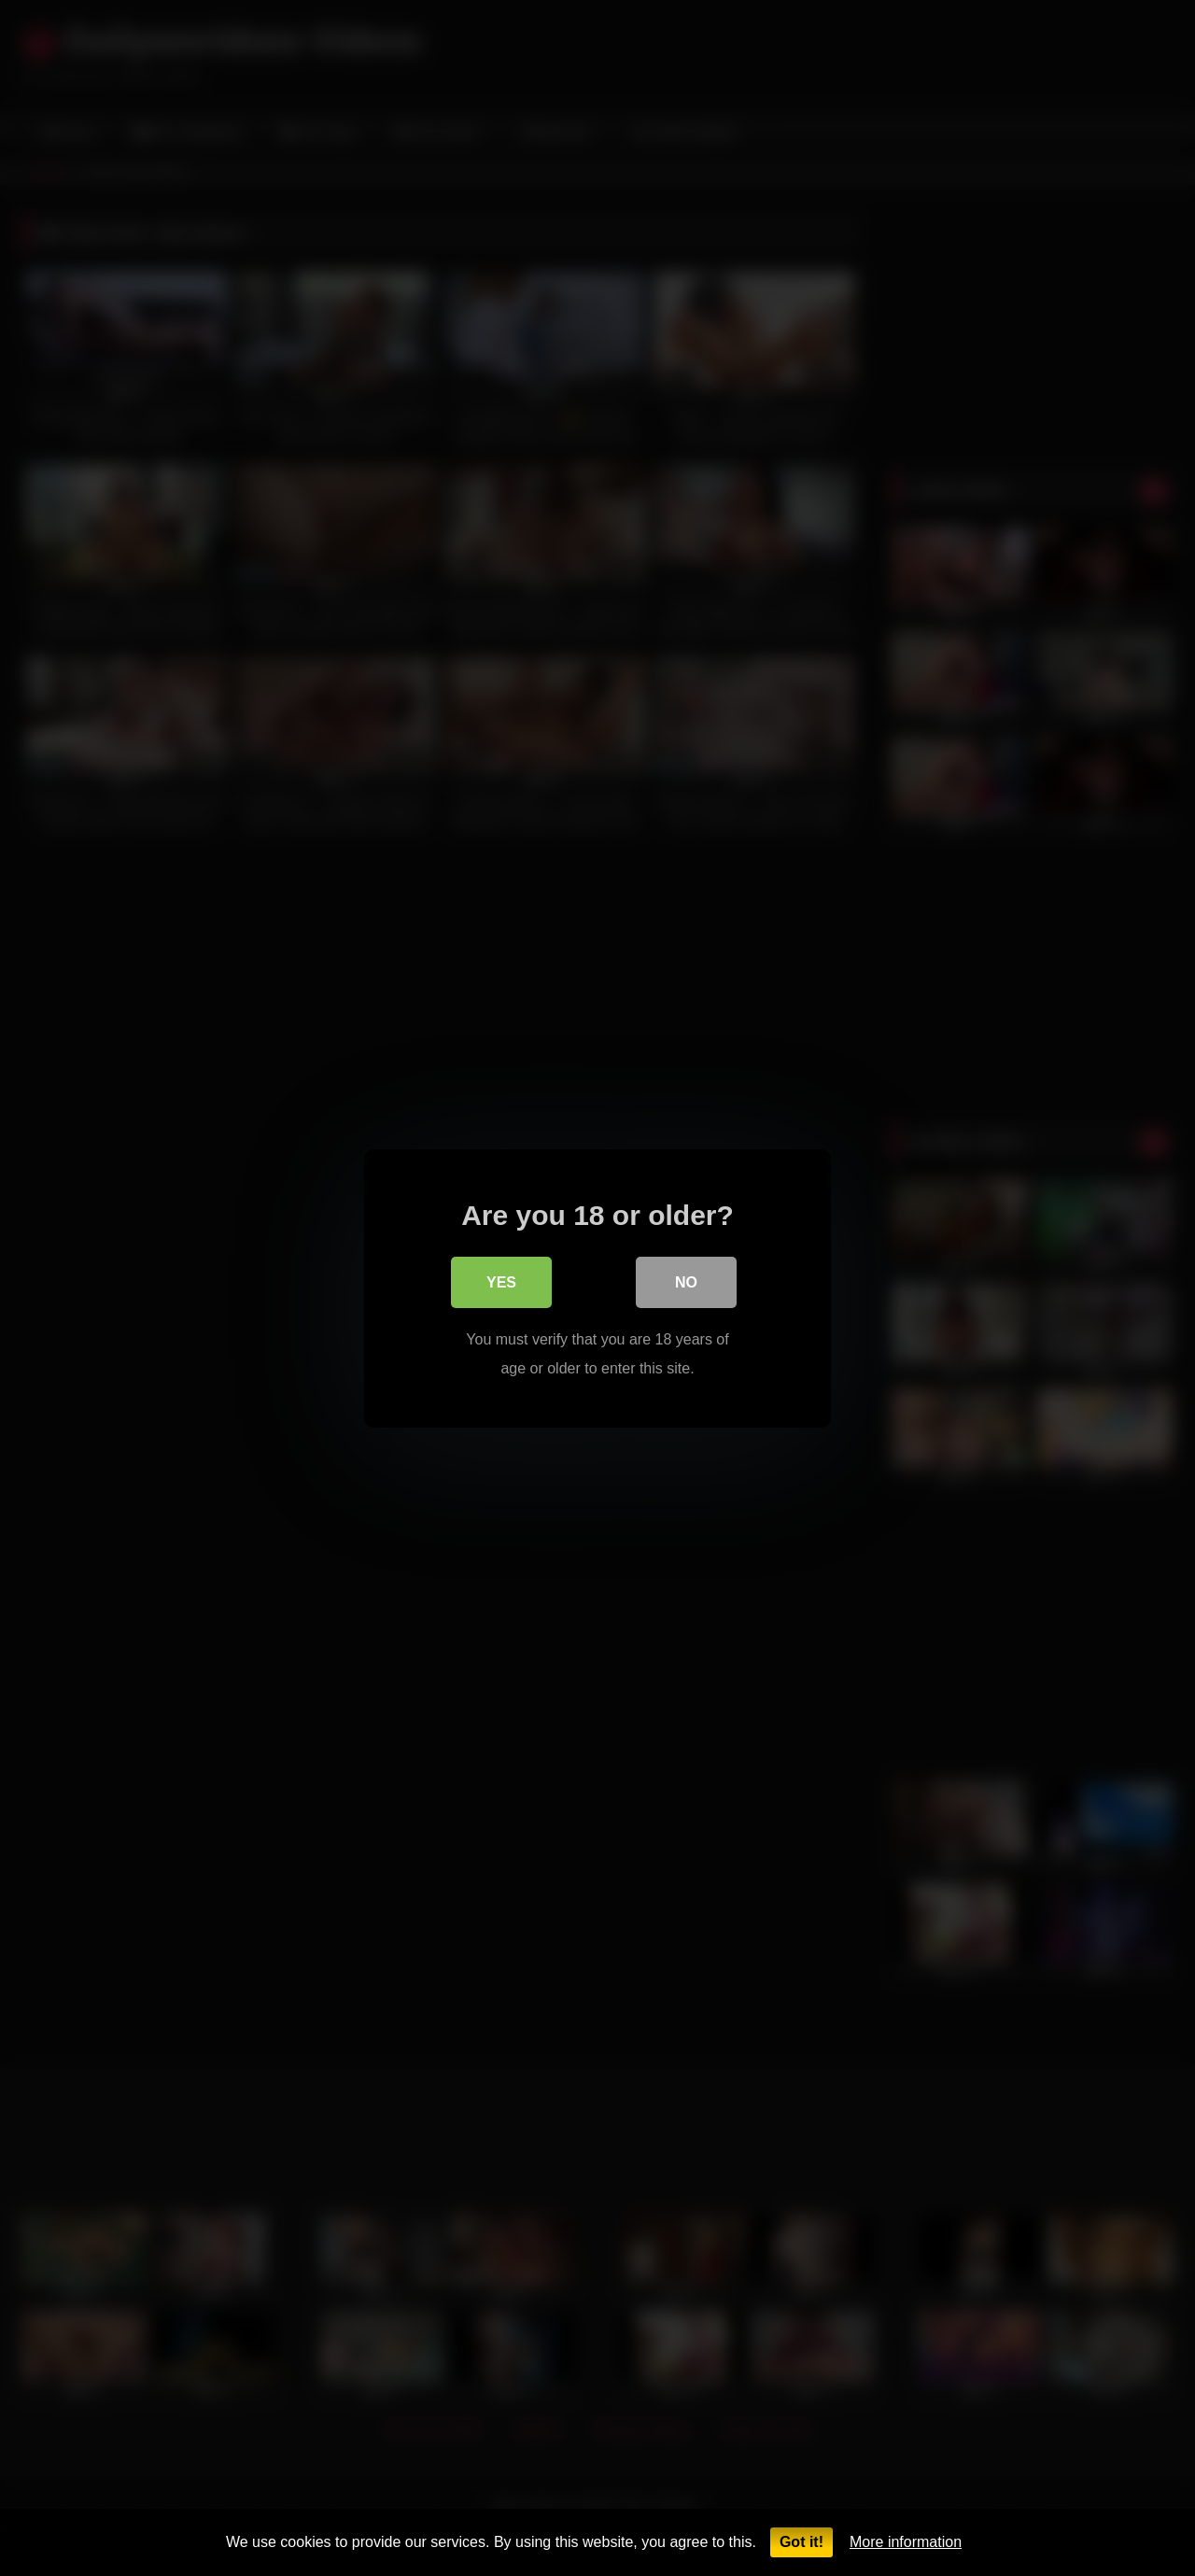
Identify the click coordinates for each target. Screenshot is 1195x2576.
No (686, 1283)
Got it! (801, 2542)
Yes (501, 1283)
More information (906, 2542)
